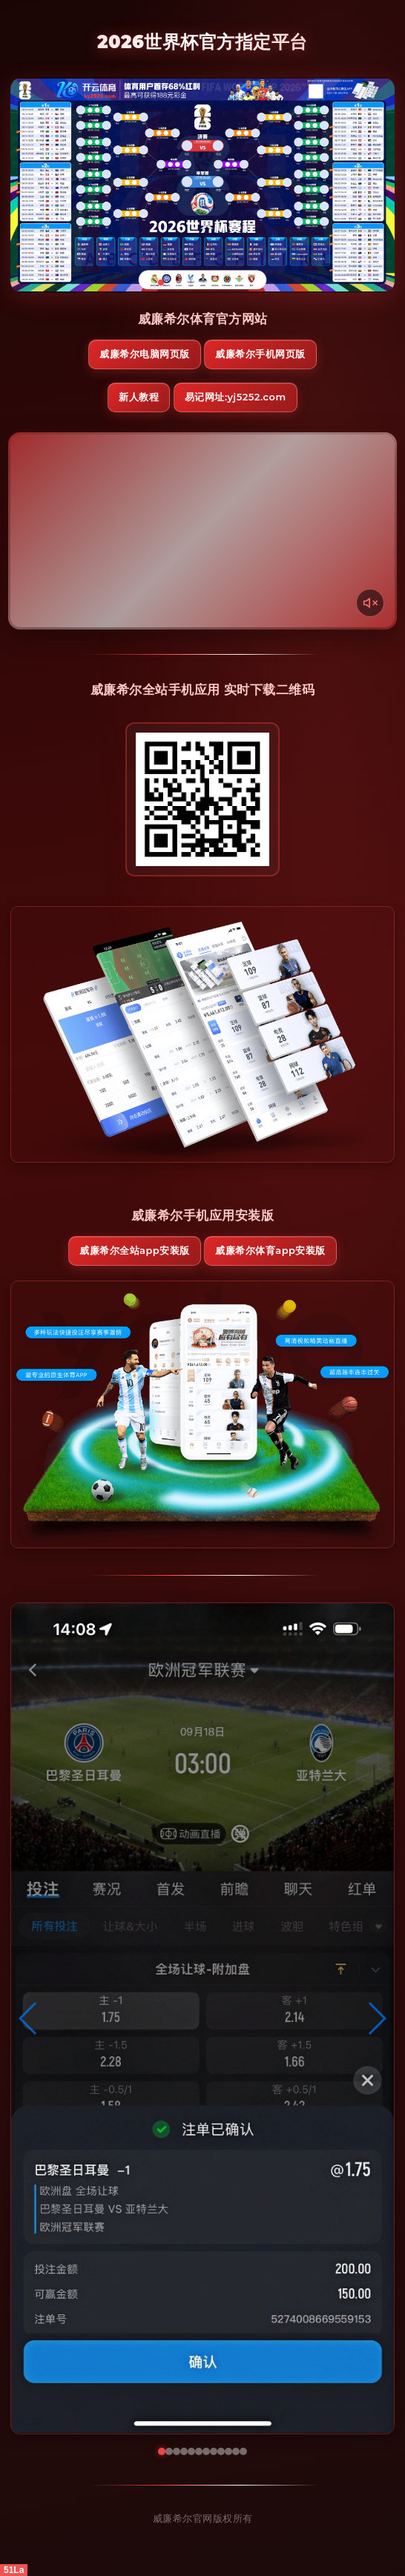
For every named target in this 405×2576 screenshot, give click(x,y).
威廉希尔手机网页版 (260, 354)
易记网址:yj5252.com (235, 397)
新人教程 (139, 397)
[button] (29, 2018)
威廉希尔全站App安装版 (134, 1250)
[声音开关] (370, 603)
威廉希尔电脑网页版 (144, 354)
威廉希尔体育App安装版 (270, 1250)
